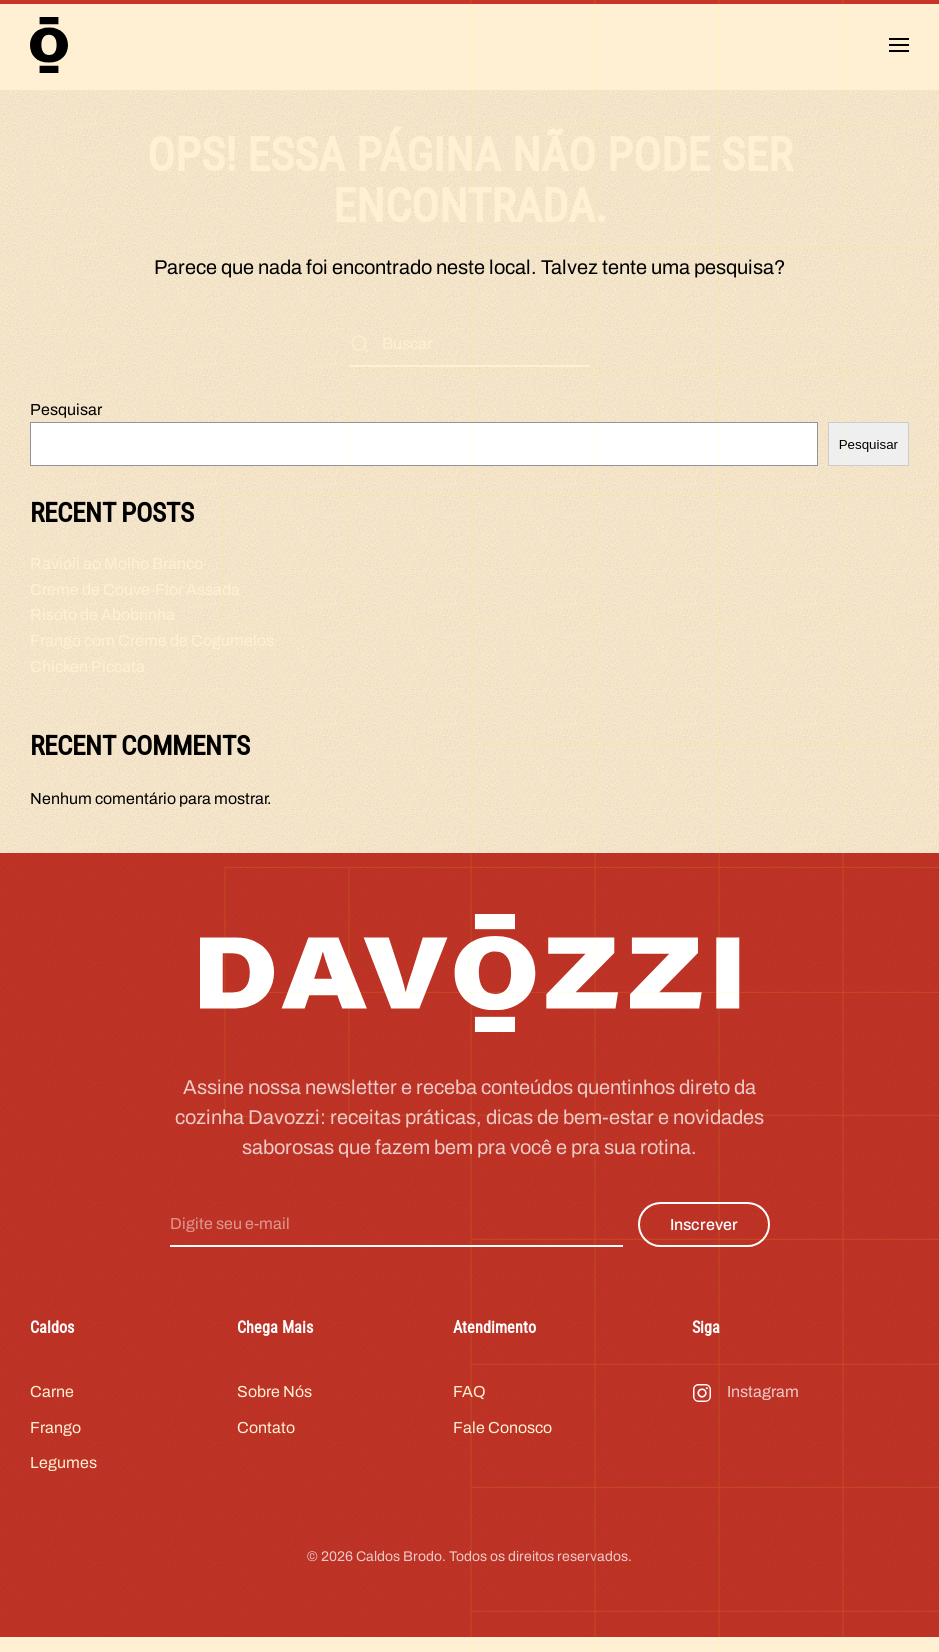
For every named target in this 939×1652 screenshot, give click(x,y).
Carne (52, 1400)
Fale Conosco (502, 1436)
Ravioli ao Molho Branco (116, 563)
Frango (55, 1436)
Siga (706, 1336)
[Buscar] (470, 344)
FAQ (469, 1400)
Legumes (63, 1472)
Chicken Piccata (87, 666)
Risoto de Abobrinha (102, 614)
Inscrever (704, 1233)
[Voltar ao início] (49, 45)
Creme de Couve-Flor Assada (135, 589)
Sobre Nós (274, 1400)
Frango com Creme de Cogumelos (152, 640)
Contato (266, 1436)
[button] (899, 45)
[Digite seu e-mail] (396, 1233)
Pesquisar (66, 409)
